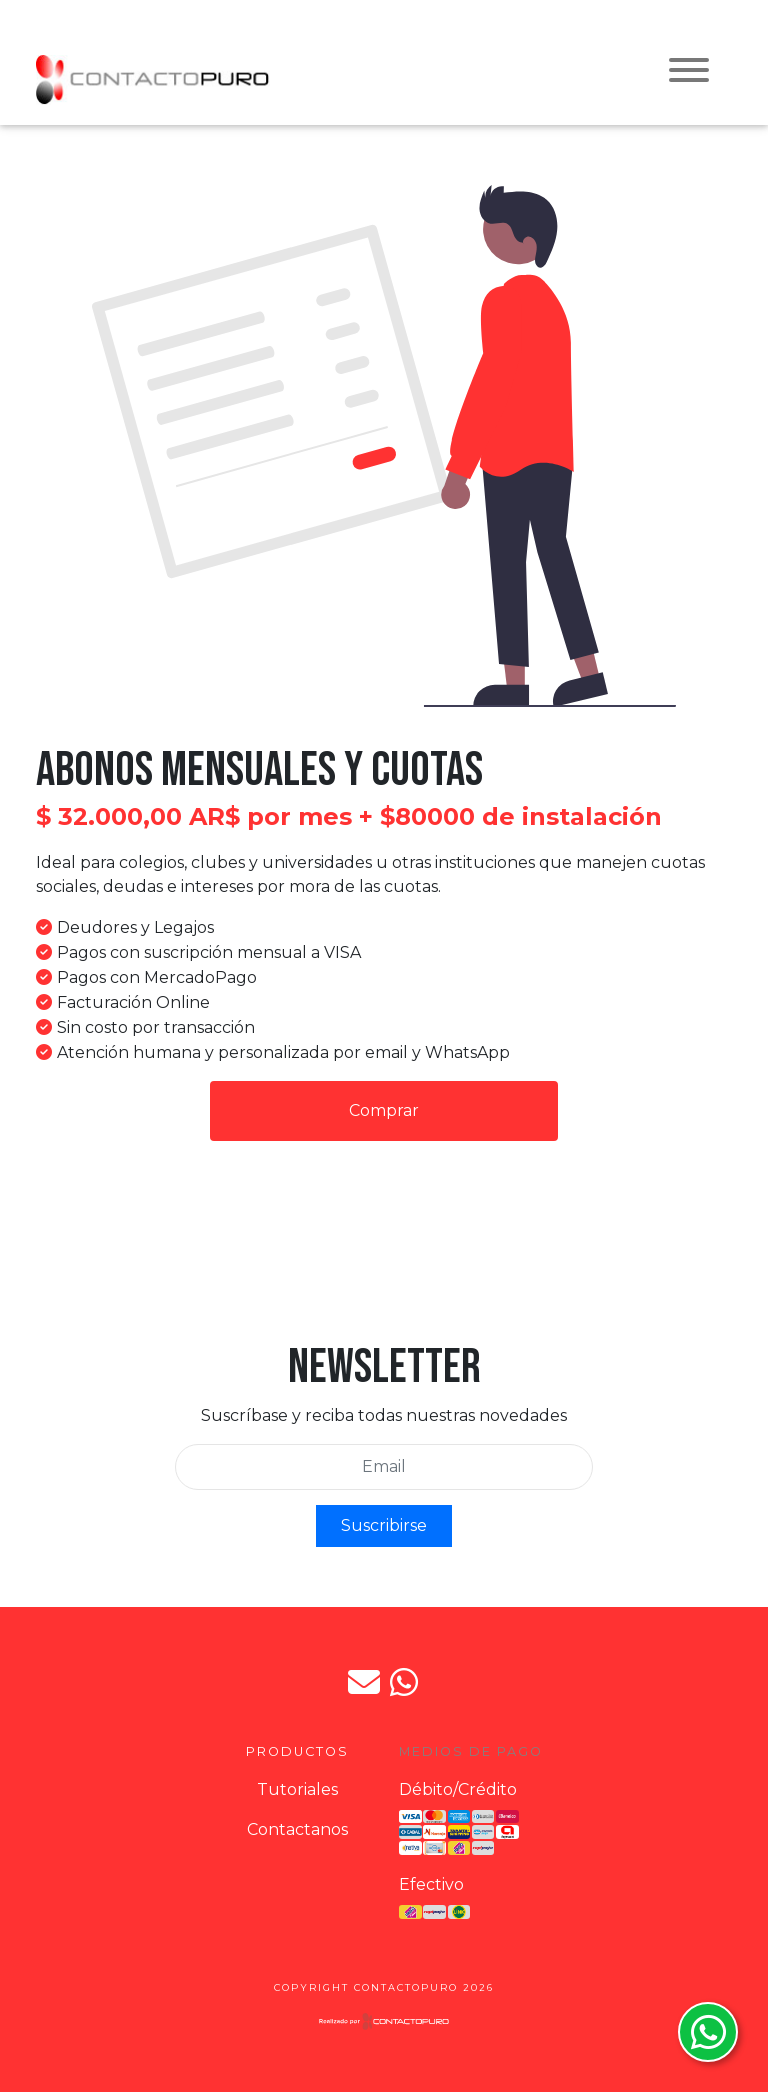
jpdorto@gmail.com (364, 1682)
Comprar (384, 1110)
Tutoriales (297, 1789)
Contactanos (297, 1829)
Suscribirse (384, 1525)
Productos (297, 1751)
